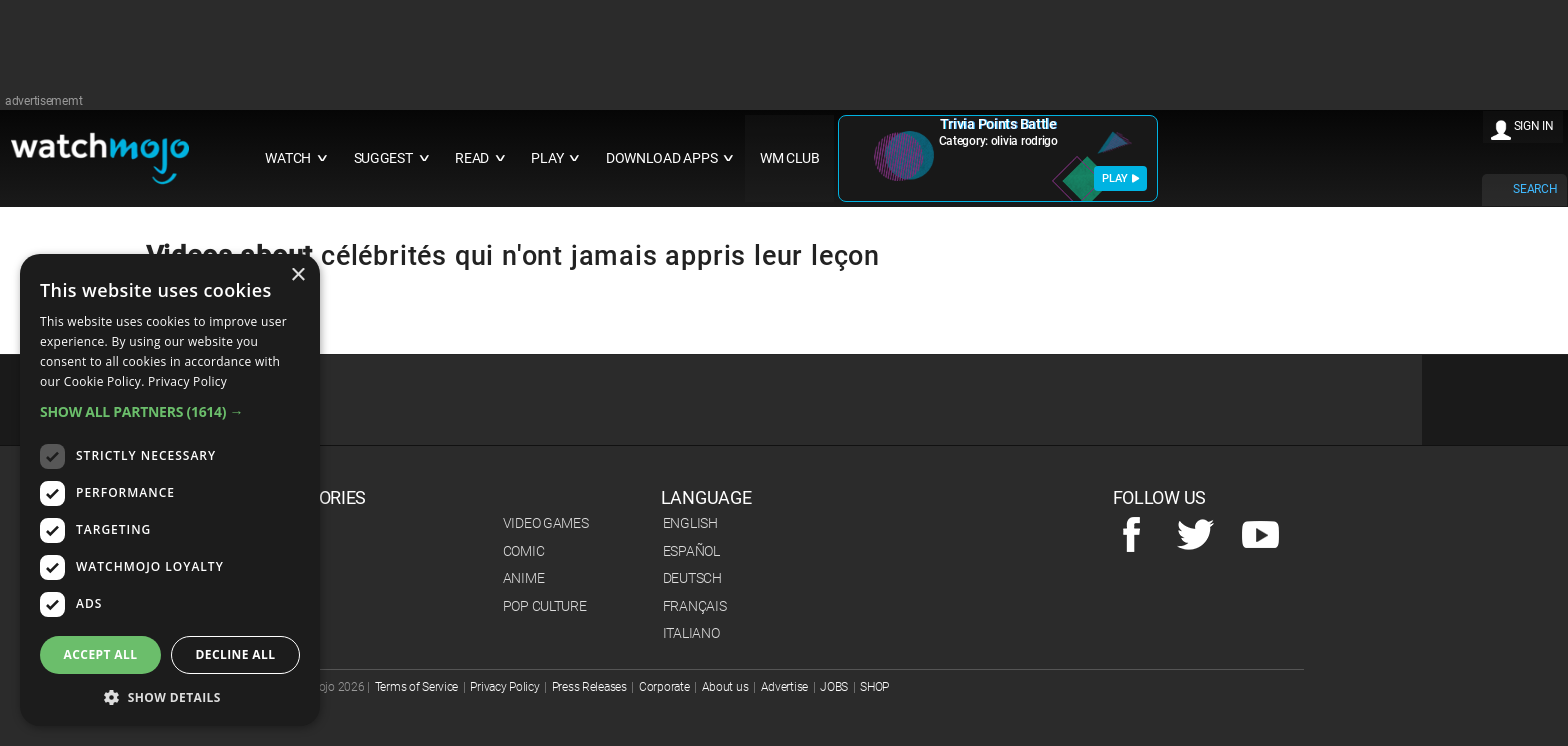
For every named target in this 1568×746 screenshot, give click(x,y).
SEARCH (1535, 189)
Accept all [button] (101, 654)
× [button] (297, 275)
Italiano (691, 633)
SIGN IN (1534, 126)
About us (725, 687)
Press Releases (589, 687)
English (690, 523)
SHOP (874, 687)
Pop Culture (545, 606)
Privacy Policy (504, 687)
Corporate (664, 687)
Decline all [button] (236, 654)
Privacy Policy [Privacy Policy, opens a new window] (187, 381)
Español (691, 551)
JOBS (834, 687)
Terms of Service (417, 687)
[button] (170, 411)
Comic (524, 551)
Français (695, 606)
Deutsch (692, 578)
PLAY (1120, 178)
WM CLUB (790, 158)
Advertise (784, 687)
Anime (524, 578)
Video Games (546, 523)
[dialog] (170, 490)
